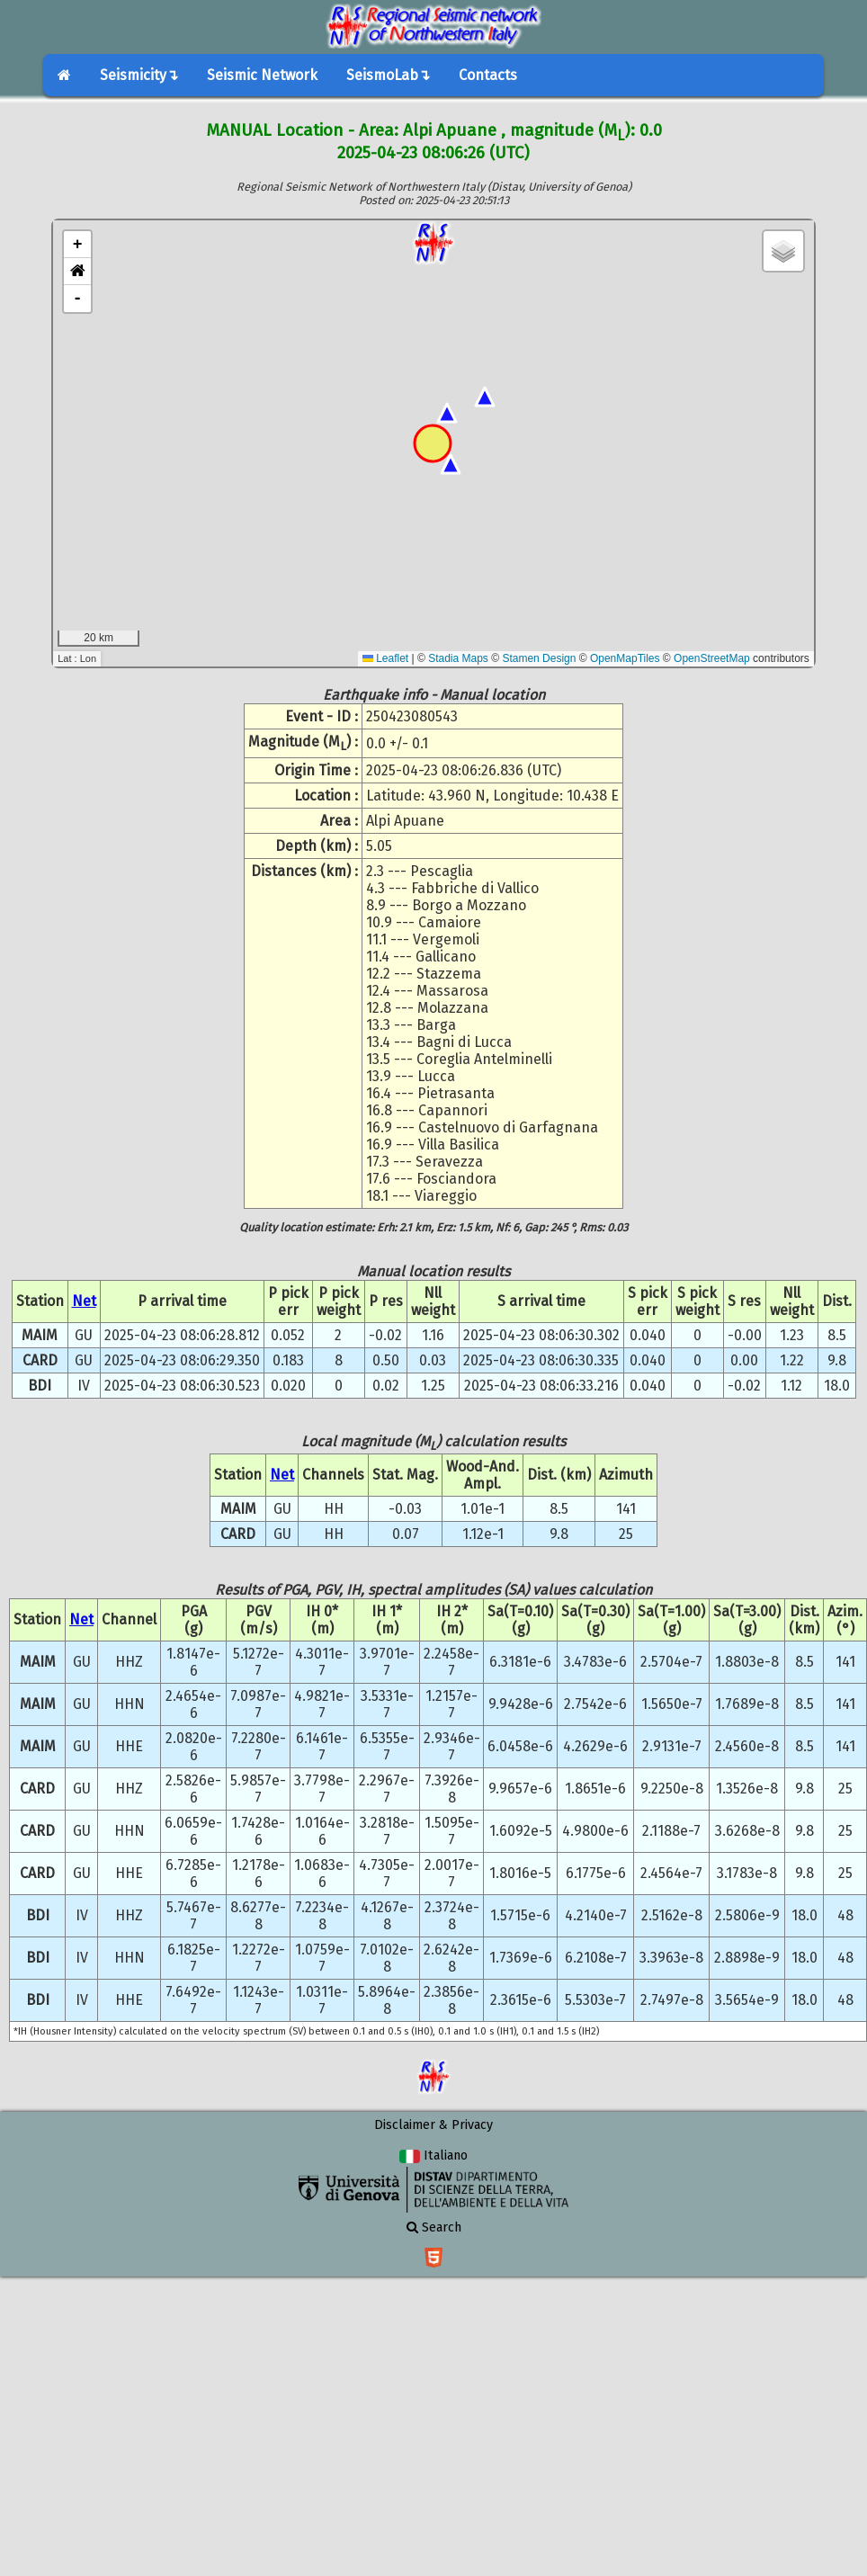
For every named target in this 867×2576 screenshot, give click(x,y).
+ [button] (78, 244)
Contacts (488, 75)
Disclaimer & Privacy (433, 2125)
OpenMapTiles (625, 658)
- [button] (78, 298)
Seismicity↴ (139, 75)
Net (84, 1301)
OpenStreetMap (712, 658)
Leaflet (385, 658)
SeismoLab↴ (388, 75)
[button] (77, 271)
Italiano (433, 2155)
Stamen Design (539, 658)
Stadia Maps (458, 658)
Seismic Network (262, 75)
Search (434, 2227)
